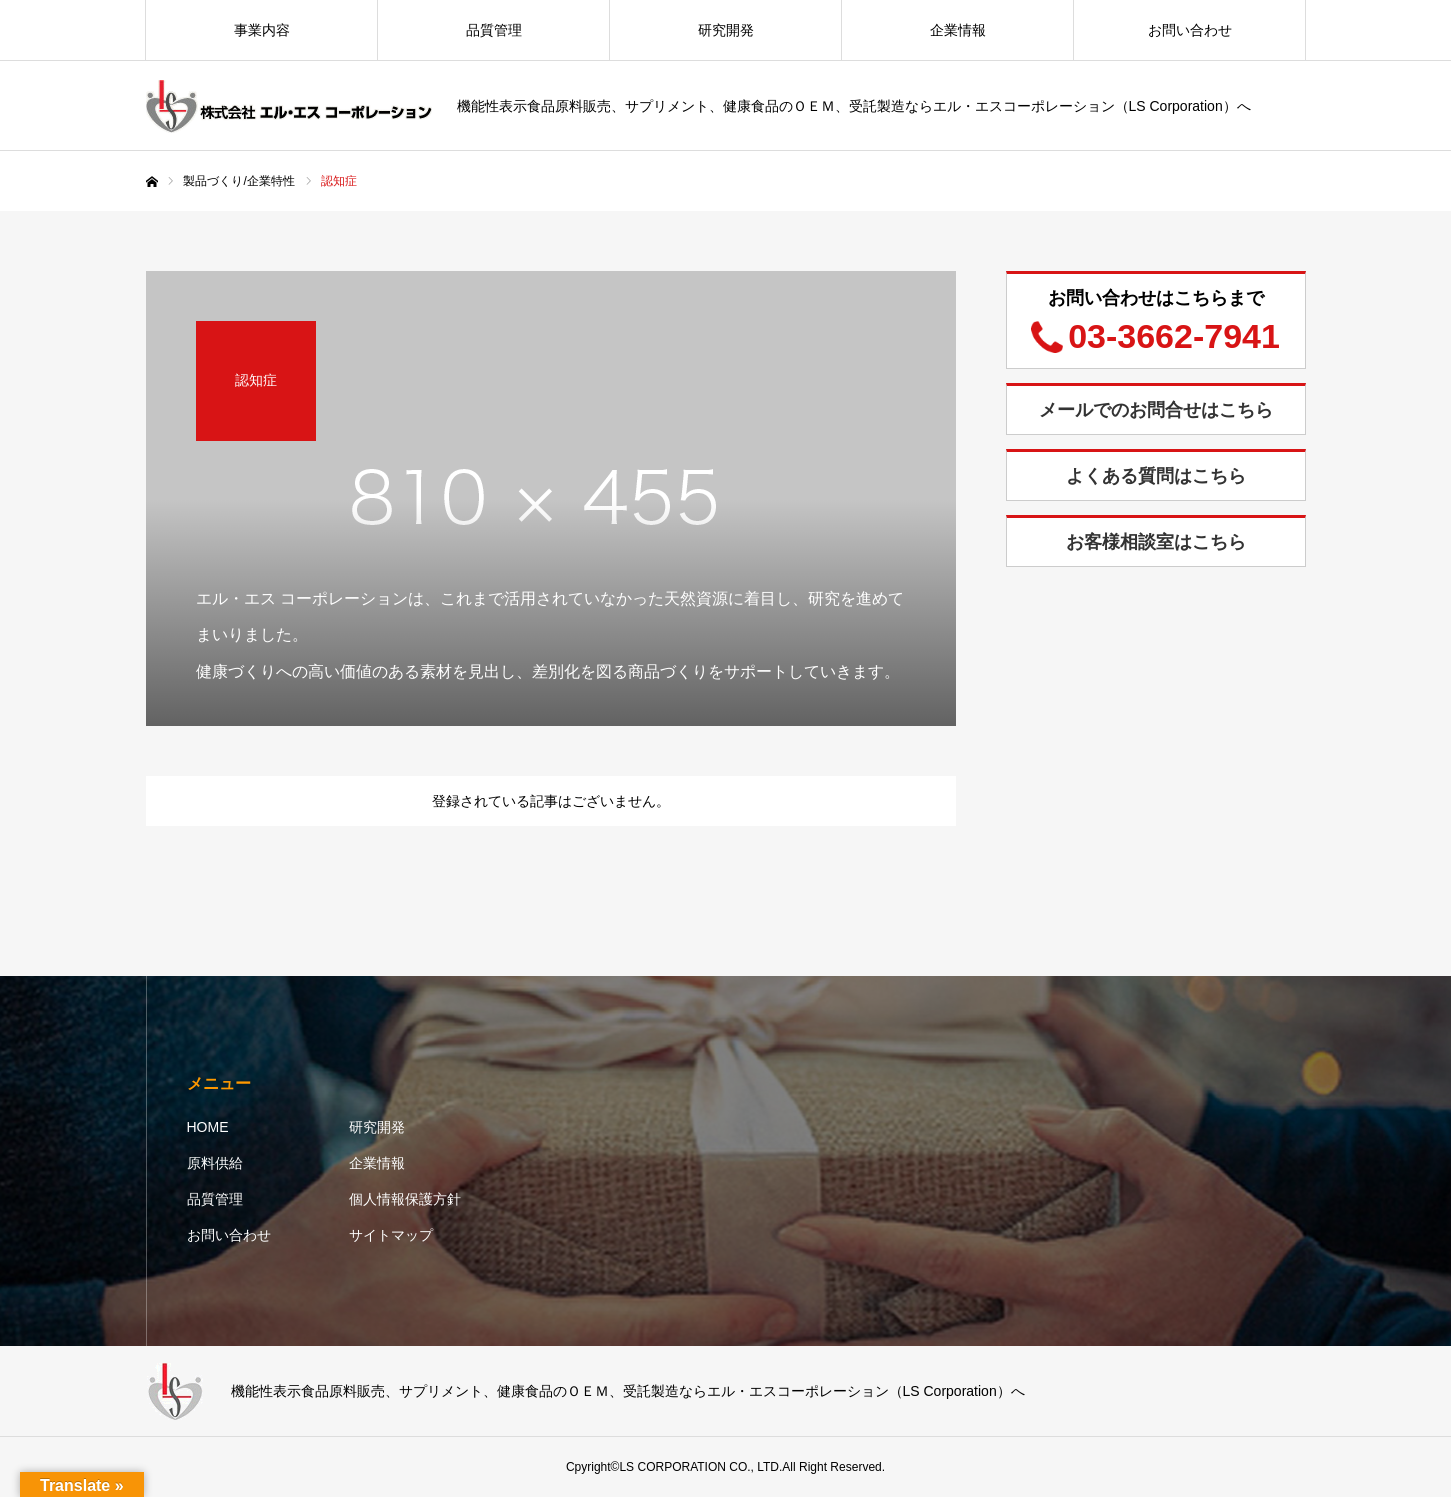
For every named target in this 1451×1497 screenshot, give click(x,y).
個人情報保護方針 (405, 1199)
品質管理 (494, 30)
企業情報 (958, 30)
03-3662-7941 (1174, 336)
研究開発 (726, 30)
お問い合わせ (1190, 30)
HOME (208, 1127)
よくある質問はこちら (1156, 476)
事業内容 (262, 30)
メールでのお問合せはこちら (1156, 410)
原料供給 (215, 1163)
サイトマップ (391, 1235)
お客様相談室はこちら (1156, 542)
